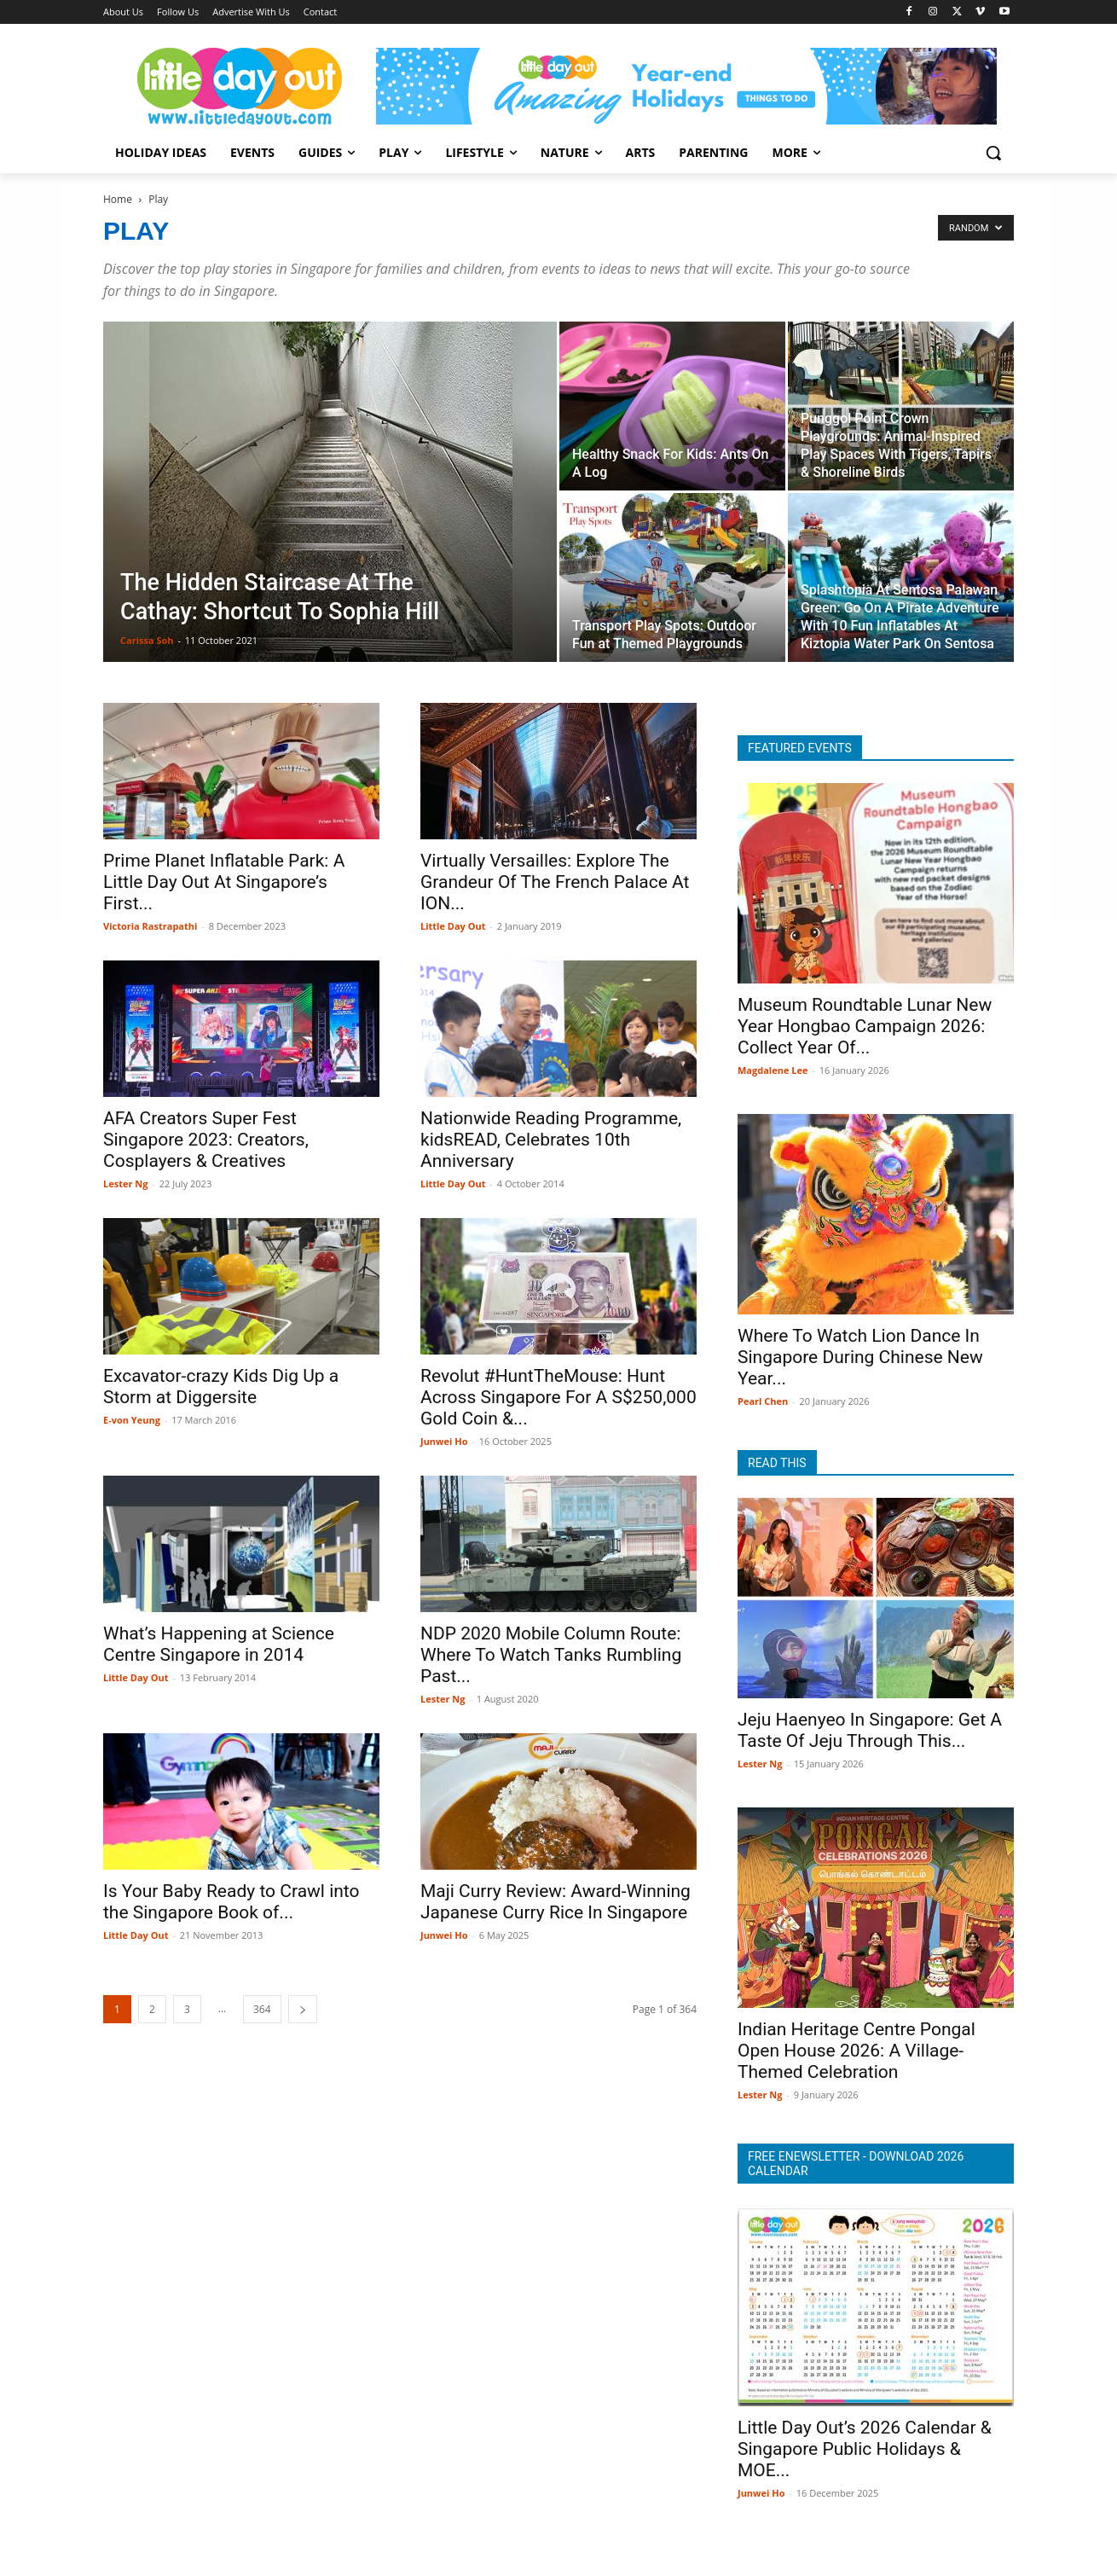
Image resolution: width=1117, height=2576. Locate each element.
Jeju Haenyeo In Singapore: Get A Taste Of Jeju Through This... (870, 1730)
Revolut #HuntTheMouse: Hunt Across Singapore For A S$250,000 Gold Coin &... (558, 1397)
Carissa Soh (147, 640)
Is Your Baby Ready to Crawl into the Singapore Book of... (231, 1902)
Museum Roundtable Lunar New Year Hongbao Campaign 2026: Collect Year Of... (865, 1026)
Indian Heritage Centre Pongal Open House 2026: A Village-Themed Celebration (856, 2050)
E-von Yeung (131, 1419)
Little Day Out (453, 926)
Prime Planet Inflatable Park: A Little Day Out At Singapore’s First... (223, 882)
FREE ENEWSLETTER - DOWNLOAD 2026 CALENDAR (856, 2164)
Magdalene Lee (773, 1070)
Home (117, 199)
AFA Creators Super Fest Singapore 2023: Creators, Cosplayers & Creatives (206, 1139)
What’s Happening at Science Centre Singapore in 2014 (218, 1644)
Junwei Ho (443, 1441)
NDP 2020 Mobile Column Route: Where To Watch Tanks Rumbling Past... (550, 1654)
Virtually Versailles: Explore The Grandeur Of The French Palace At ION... (554, 882)
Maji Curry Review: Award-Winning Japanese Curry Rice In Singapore (555, 1902)
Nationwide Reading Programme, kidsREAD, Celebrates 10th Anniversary (550, 1139)
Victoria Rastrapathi (150, 926)
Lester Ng (125, 1183)
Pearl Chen (763, 1401)
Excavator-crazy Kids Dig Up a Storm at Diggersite (221, 1386)
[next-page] (302, 2009)
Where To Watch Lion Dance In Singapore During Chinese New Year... (860, 1357)
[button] (993, 152)
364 (262, 2009)
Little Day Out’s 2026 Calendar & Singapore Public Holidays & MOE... (865, 2448)
